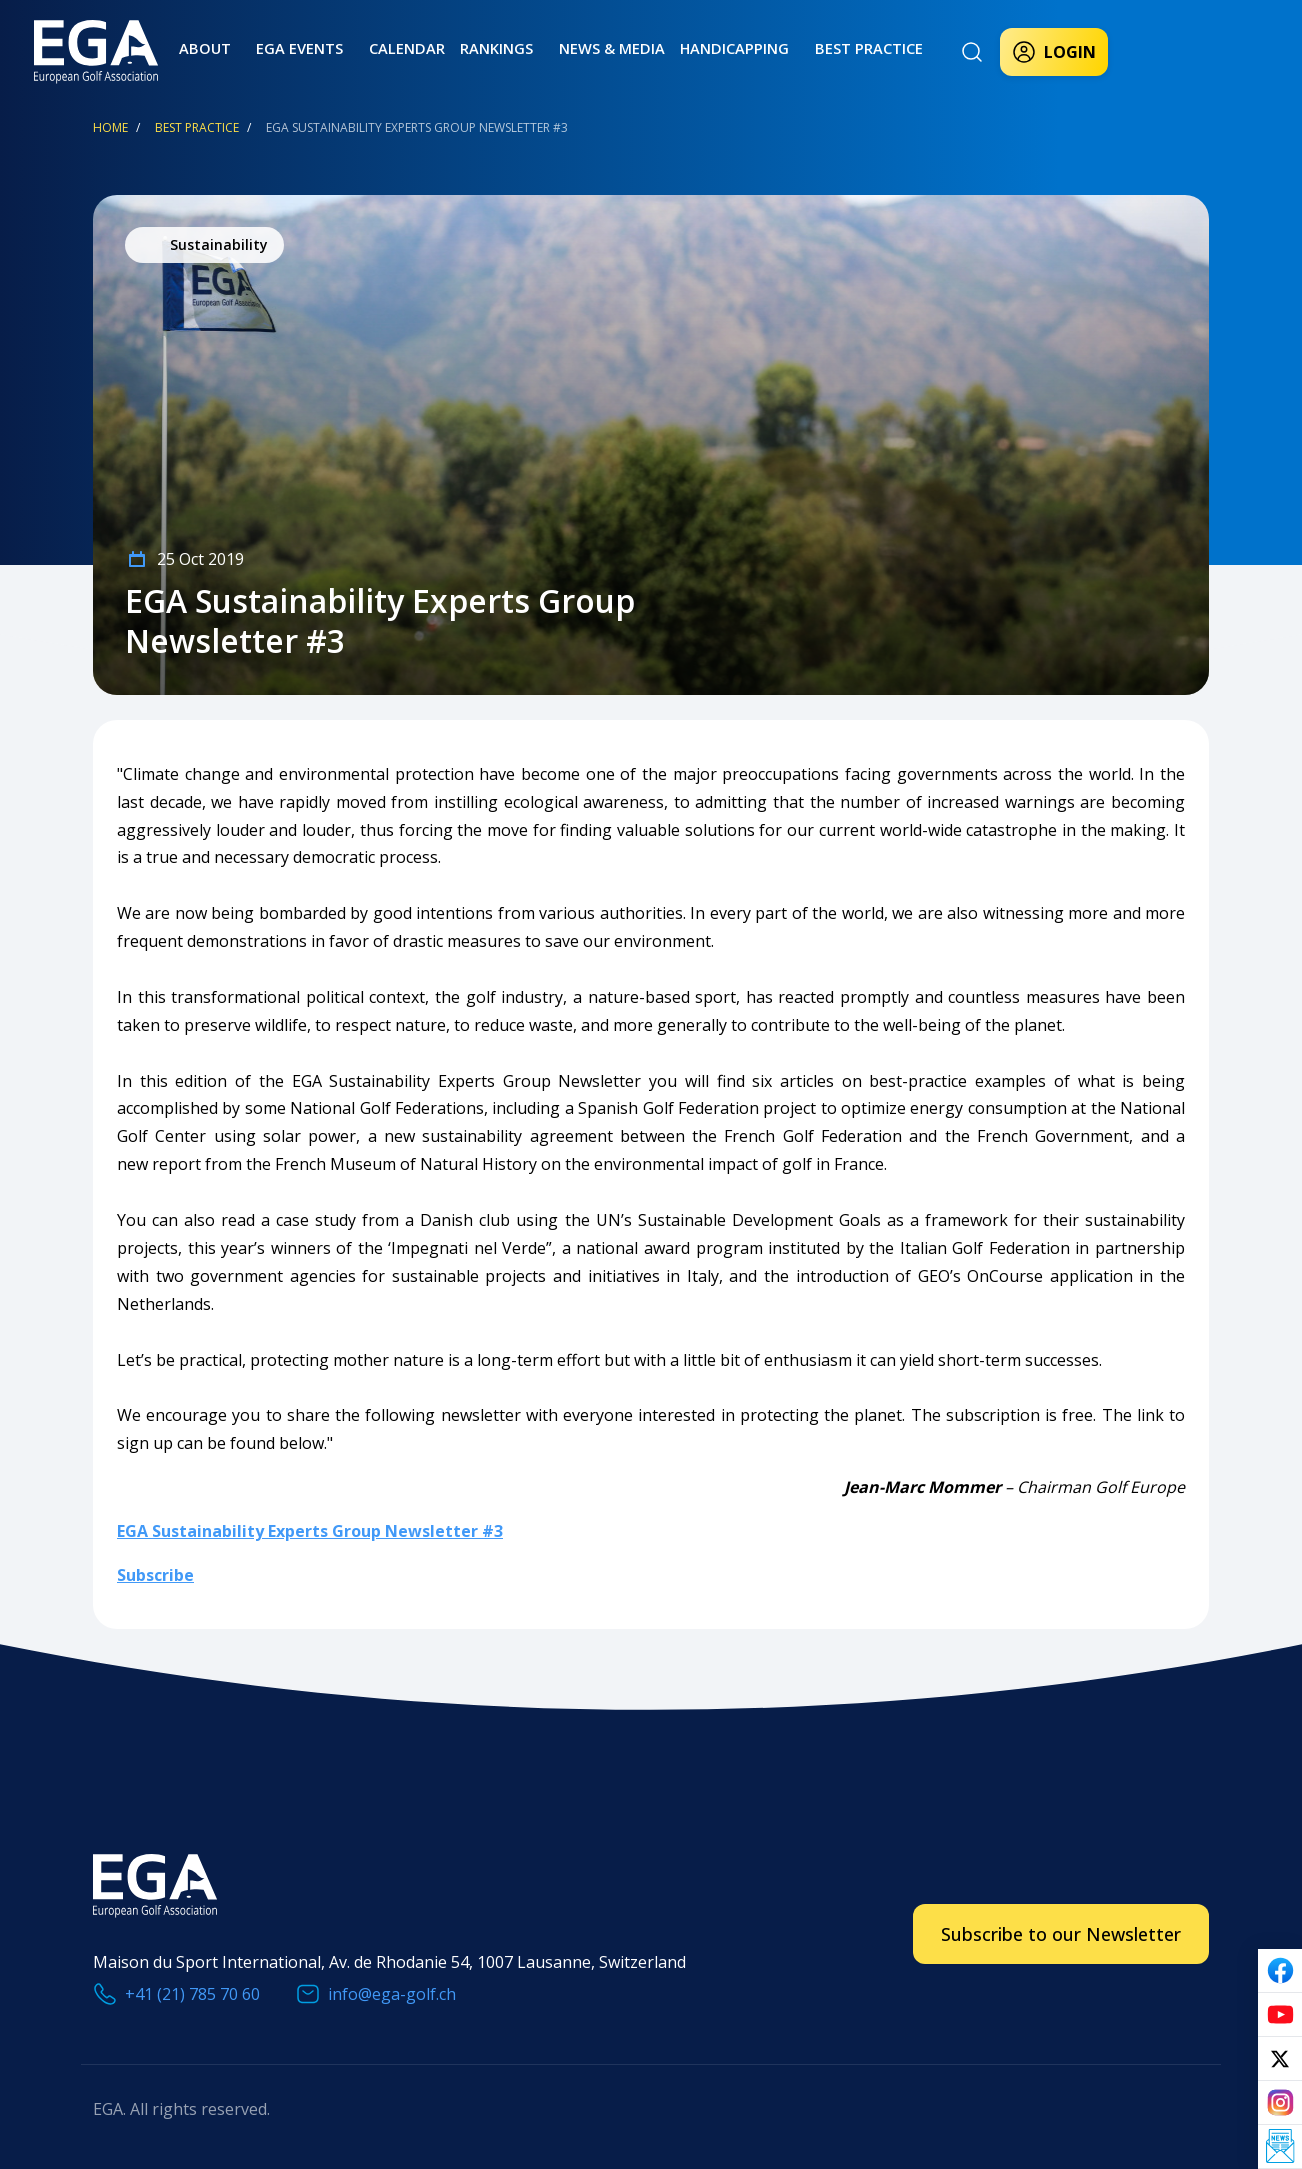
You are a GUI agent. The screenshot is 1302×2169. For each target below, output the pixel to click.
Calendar (379, 48)
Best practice (808, 48)
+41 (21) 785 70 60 (192, 1994)
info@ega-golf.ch (392, 1994)
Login (1054, 52)
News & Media (567, 48)
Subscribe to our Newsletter (1061, 1934)
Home (110, 127)
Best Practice (197, 127)
